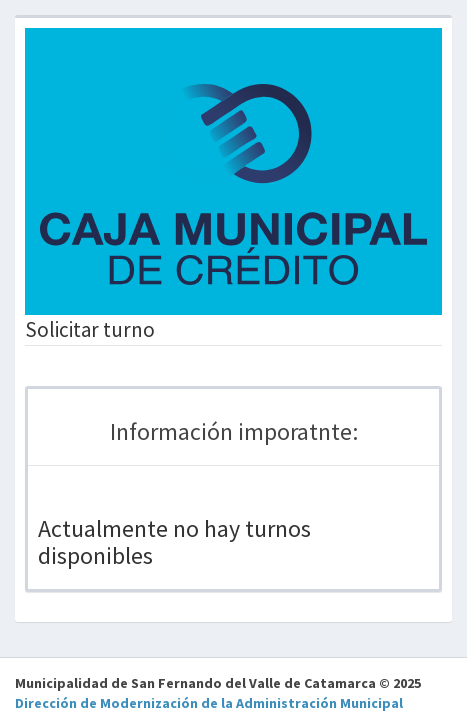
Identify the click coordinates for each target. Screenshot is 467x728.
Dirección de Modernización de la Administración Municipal (209, 703)
